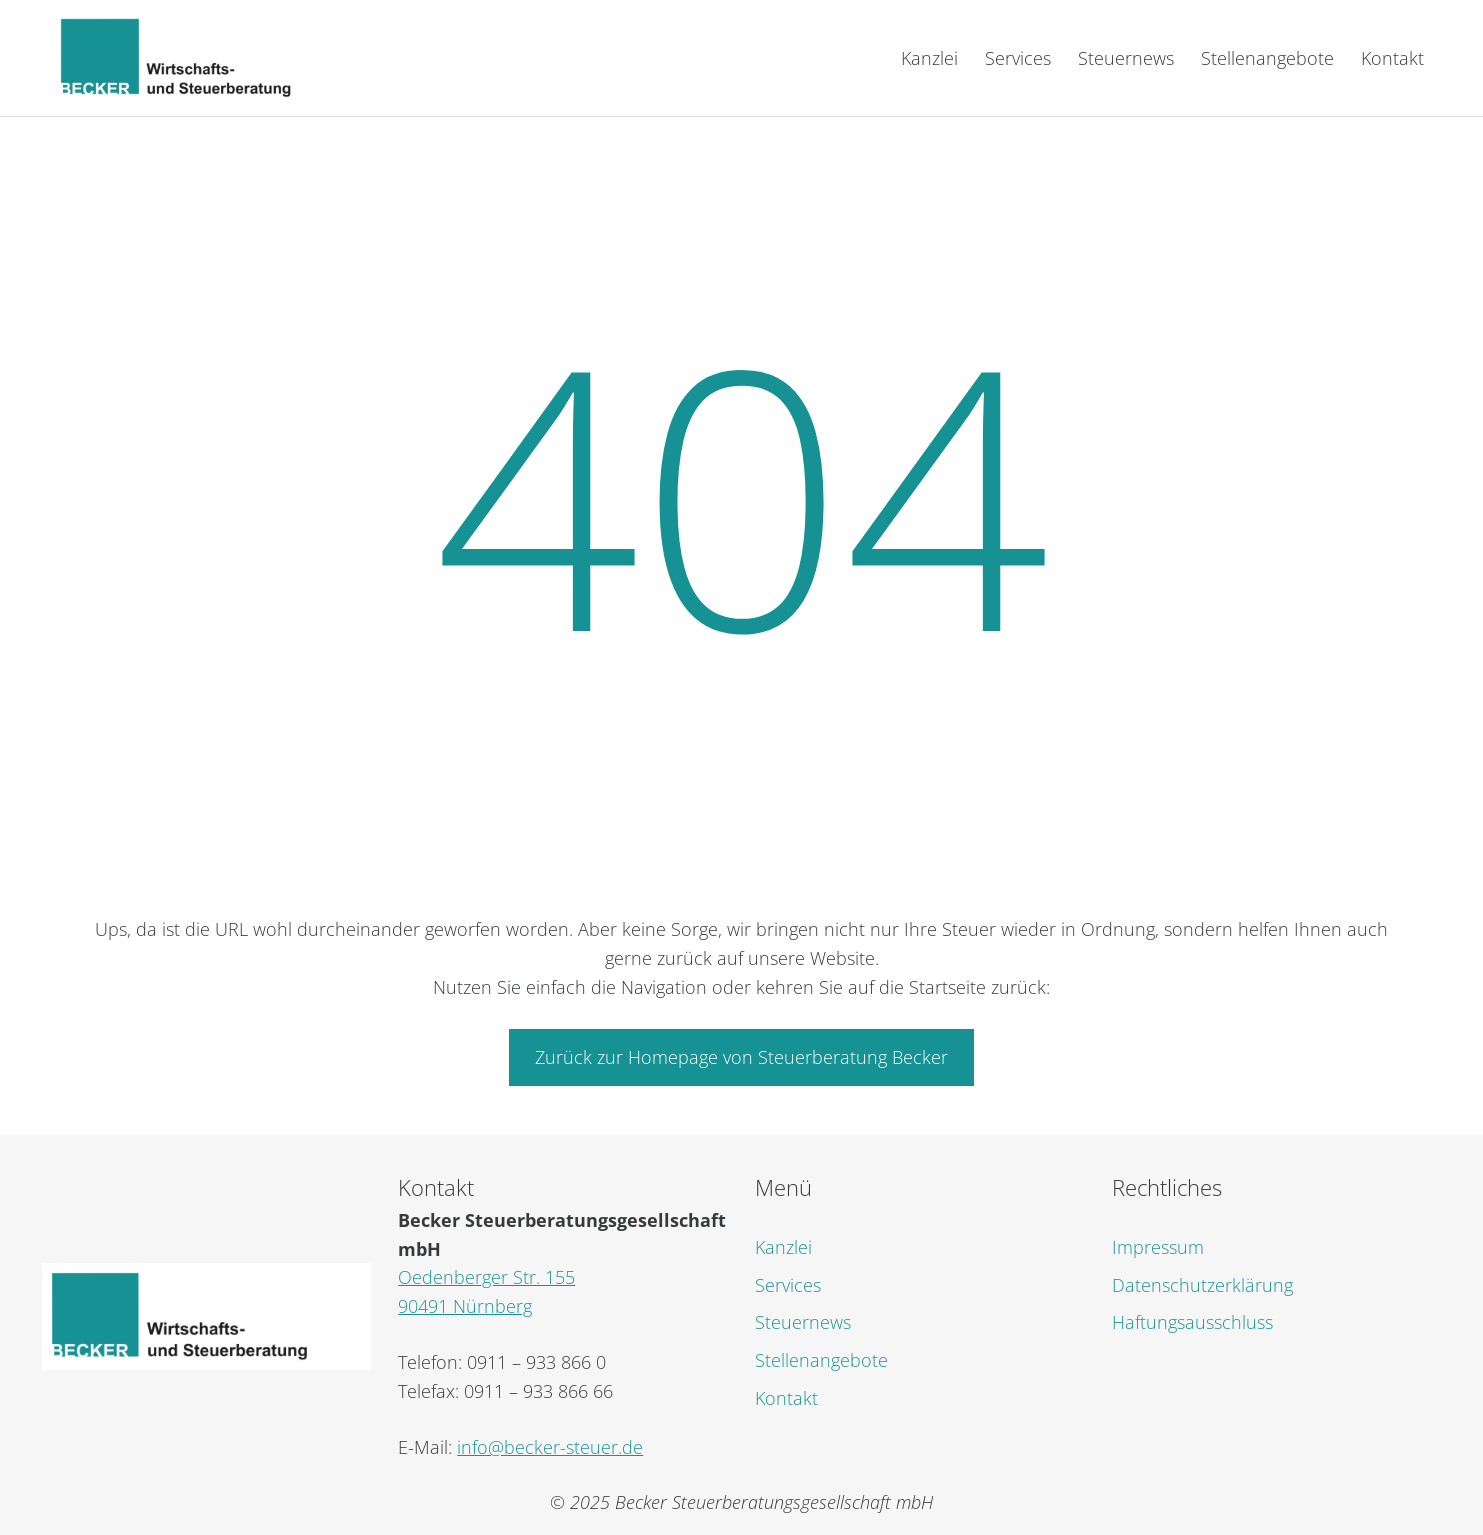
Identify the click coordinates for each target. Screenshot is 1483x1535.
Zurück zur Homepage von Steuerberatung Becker (741, 1057)
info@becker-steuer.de (550, 1447)
